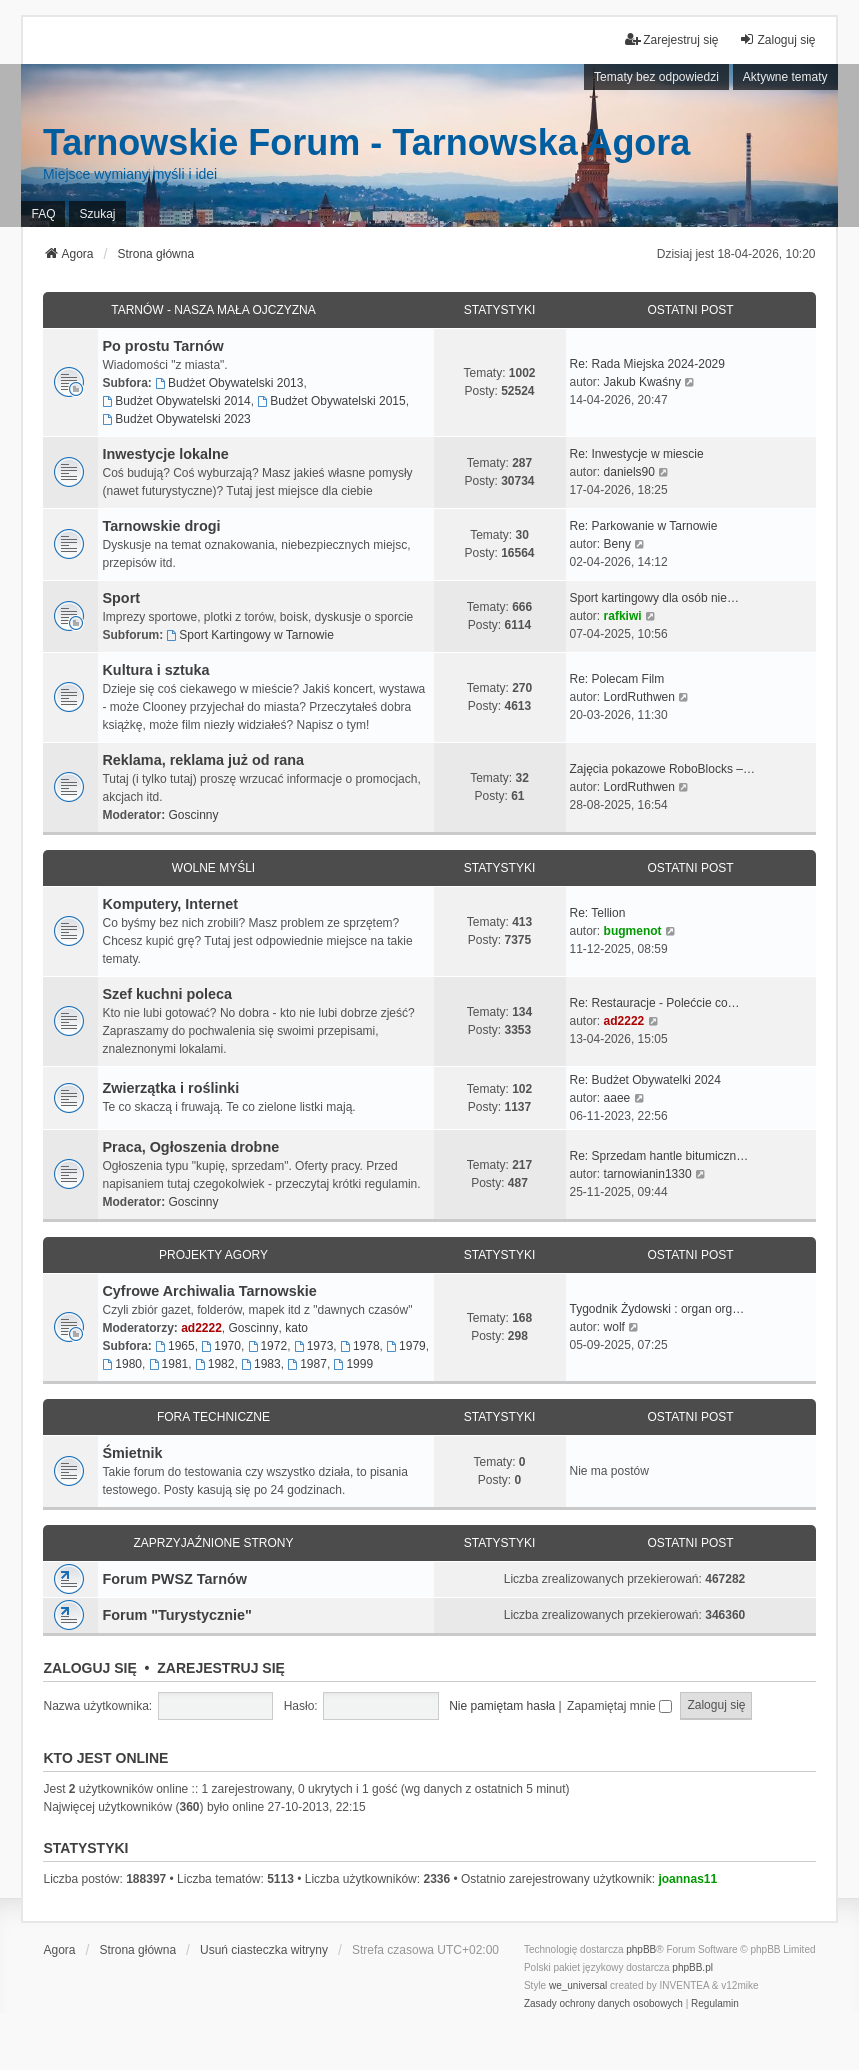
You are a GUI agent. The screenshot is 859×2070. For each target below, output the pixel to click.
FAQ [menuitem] (43, 214)
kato (296, 1328)
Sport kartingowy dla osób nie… (654, 598)
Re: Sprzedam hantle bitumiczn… (659, 1156)
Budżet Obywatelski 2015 (331, 401)
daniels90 (629, 472)
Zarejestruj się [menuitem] (671, 39)
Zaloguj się (89, 1668)
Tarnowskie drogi (161, 526)
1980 (122, 1364)
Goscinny (193, 815)
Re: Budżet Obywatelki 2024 (645, 1080)
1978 (360, 1346)
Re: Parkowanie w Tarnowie (644, 526)
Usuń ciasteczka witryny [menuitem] (264, 1950)
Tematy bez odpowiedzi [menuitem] (656, 77)
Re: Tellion (598, 913)
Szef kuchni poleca (167, 994)
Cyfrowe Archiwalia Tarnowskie (209, 1291)
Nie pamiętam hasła (502, 1706)
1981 (169, 1364)
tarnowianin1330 (648, 1174)
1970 (221, 1346)
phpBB (641, 1949)
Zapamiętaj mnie (619, 1706)
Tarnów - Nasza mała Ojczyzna (213, 310)
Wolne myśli (213, 868)
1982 (215, 1364)
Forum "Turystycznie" (176, 1615)
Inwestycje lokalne (165, 454)
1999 (354, 1364)
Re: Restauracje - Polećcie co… (655, 1003)
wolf (614, 1327)
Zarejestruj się (221, 1668)
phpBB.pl (692, 1967)
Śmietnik (132, 1453)
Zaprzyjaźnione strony (213, 1543)
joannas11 (687, 1879)
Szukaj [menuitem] (97, 214)
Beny (617, 544)
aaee (617, 1098)
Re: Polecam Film (617, 679)
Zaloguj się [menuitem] (777, 39)
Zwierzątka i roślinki (170, 1088)
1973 (314, 1346)
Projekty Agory (213, 1255)
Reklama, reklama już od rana (203, 760)
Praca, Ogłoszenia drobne (190, 1147)
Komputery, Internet (170, 904)
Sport (121, 598)
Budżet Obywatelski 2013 (229, 383)
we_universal (578, 1985)
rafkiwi (623, 616)
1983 (261, 1364)
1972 (268, 1346)
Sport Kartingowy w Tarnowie (249, 635)
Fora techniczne (213, 1417)
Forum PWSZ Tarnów (174, 1579)
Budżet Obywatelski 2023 (176, 419)
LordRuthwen (639, 697)
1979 (406, 1346)
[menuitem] (603, 2004)
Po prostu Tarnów (162, 346)
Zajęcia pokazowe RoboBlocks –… (662, 769)
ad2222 (624, 1021)
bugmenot (633, 931)
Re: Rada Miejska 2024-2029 (647, 364)
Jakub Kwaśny (642, 382)
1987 (307, 1364)
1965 (175, 1346)
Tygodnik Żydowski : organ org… (657, 1309)
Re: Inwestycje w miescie (637, 454)
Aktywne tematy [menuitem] (785, 77)
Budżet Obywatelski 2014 (176, 401)
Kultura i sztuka (155, 670)
